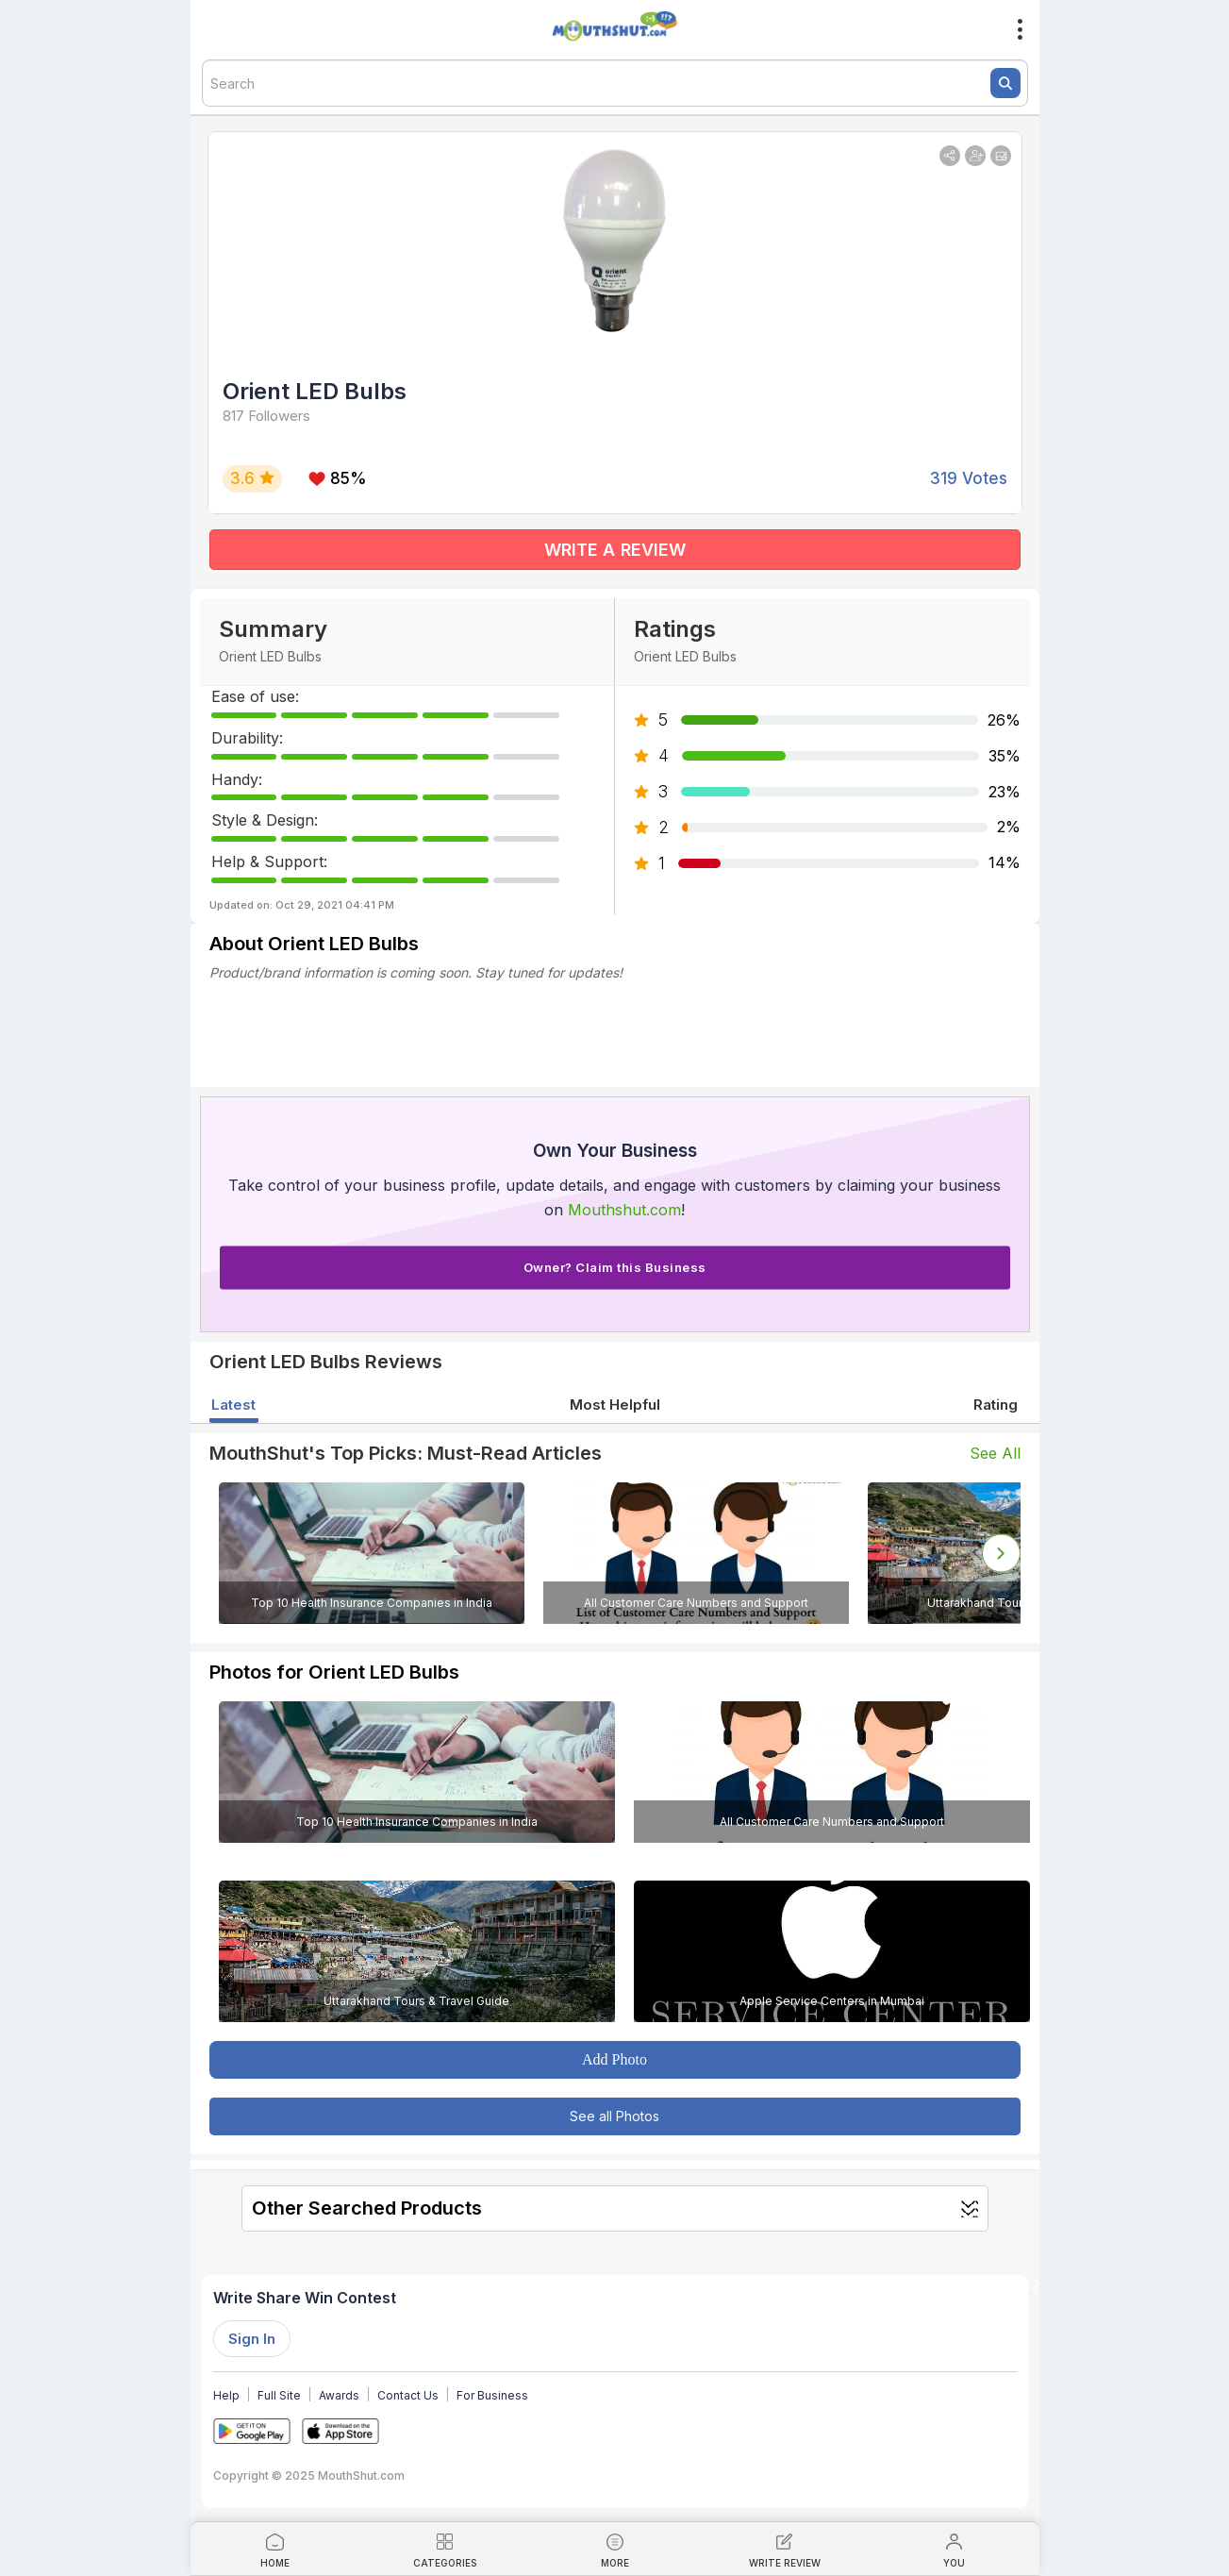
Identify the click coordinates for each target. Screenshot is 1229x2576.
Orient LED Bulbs (315, 391)
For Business (492, 2395)
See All (995, 1453)
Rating (995, 1404)
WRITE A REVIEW (615, 550)
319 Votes (968, 478)
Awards (339, 2395)
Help (226, 2395)
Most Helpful (615, 1404)
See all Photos (614, 2116)
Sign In (251, 2339)
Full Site (279, 2395)
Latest (233, 1404)
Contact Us (408, 2395)
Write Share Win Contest (304, 2297)
